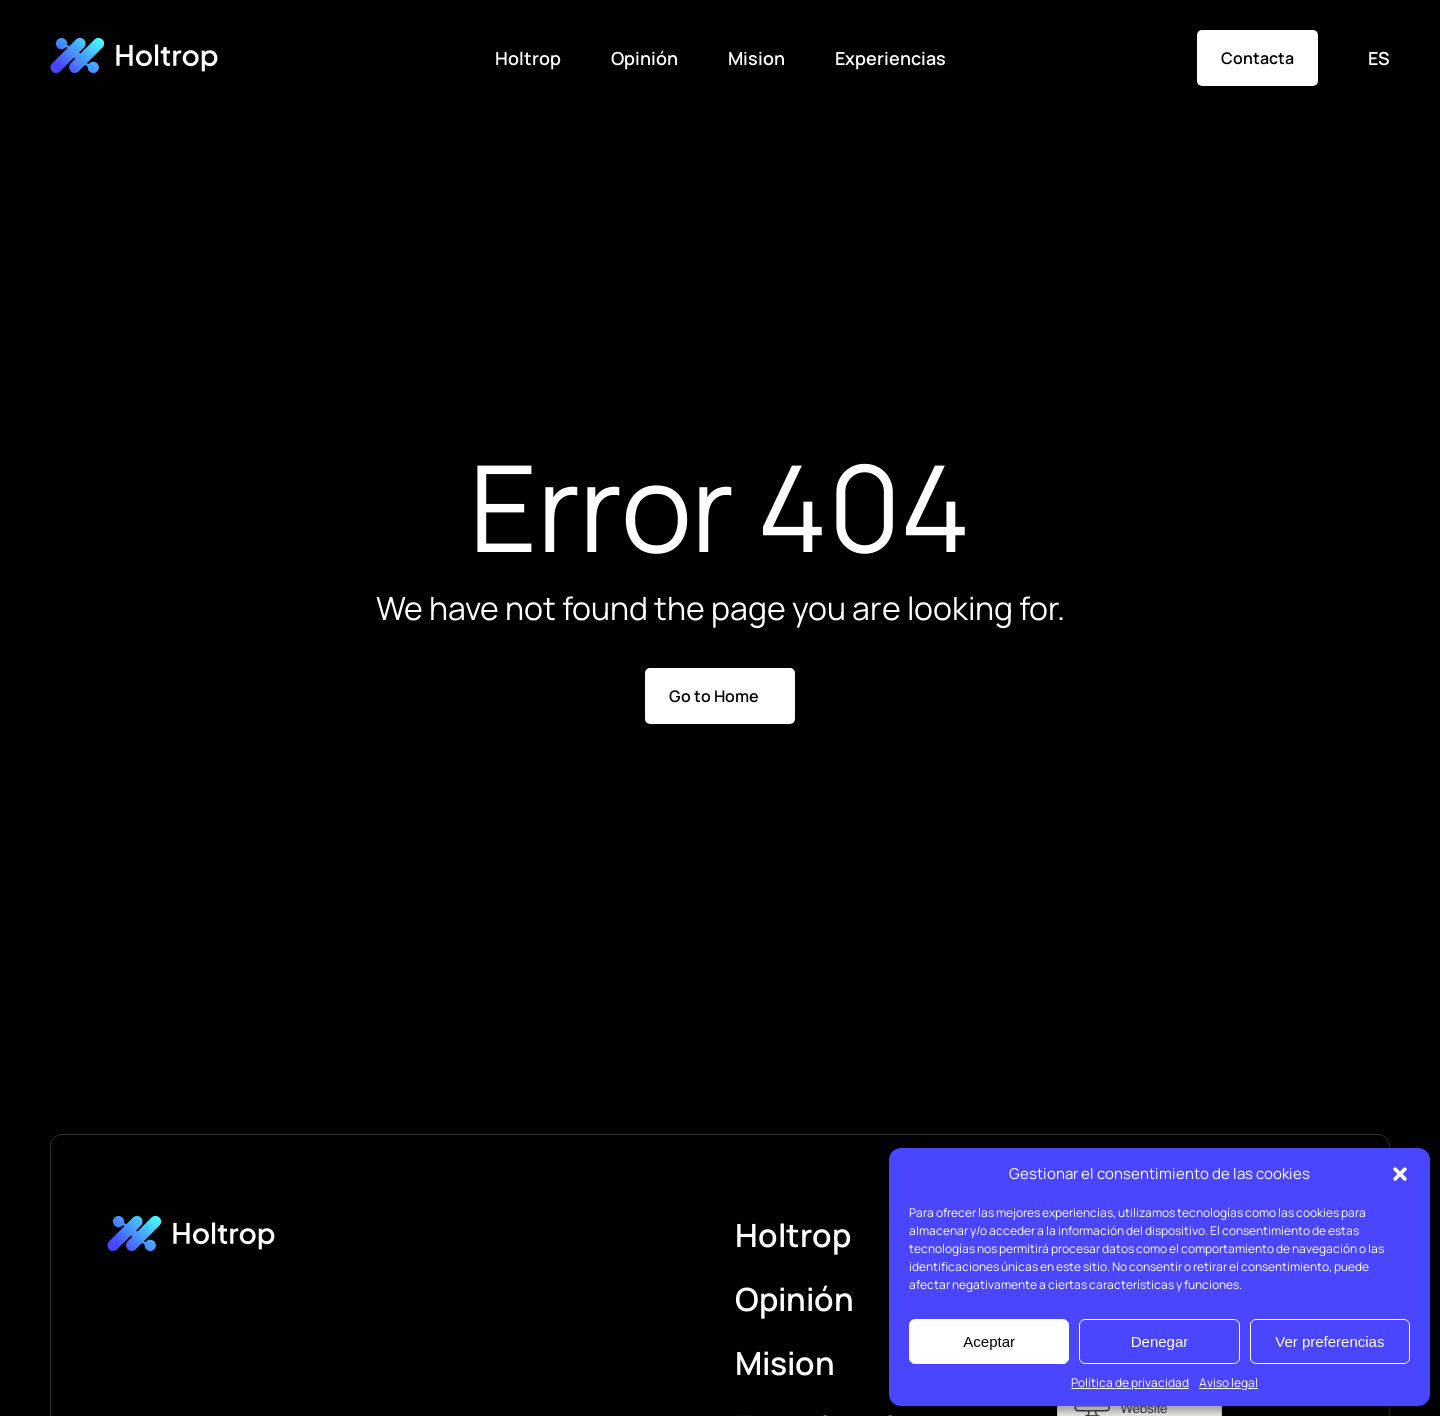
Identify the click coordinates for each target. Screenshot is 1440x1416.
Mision (756, 58)
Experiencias (890, 58)
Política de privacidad (1130, 1382)
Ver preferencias (1329, 1341)
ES (1379, 58)
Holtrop (528, 58)
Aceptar (989, 1341)
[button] (1400, 1174)
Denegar (1160, 1341)
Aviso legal (1228, 1382)
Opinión (644, 58)
